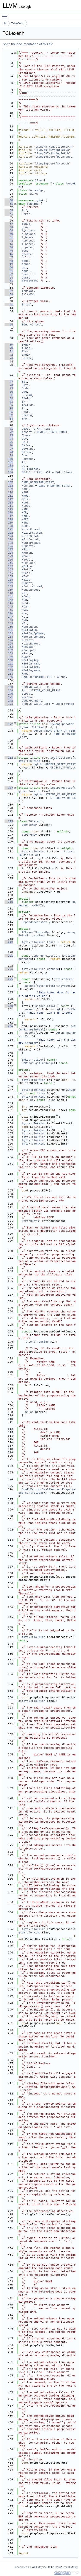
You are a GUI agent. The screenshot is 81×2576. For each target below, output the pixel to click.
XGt (24, 623)
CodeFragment (32, 700)
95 (9, 442)
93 (9, 435)
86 (9, 412)
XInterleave (31, 543)
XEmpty (27, 583)
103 (9, 469)
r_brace (28, 240)
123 (9, 536)
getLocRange (44, 1063)
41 (9, 237)
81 (9, 395)
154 (9, 640)
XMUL (25, 495)
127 (9, 549)
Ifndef (27, 348)
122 (9, 532)
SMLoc (26, 1059)
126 (9, 546)
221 (9, 955)
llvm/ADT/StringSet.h (52, 153)
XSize (26, 579)
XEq (24, 600)
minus (26, 224)
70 (9, 348)
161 (9, 663)
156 (9, 647)
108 (9, 486)
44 (9, 247)
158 (9, 653)
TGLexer (34, 821)
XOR (24, 512)
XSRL (25, 522)
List (25, 412)
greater (28, 254)
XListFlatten (32, 532)
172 (9, 700)
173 (9, 704)
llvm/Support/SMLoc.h (52, 163)
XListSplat (30, 536)
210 (9, 902)
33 (9, 210)
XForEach (28, 563)
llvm (38, 180)
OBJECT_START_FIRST (37, 429)
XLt (24, 616)
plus (25, 227)
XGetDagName (31, 663)
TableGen (17, 23)
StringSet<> (31, 1221)
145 (9, 610)
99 (9, 455)
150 (9, 627)
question (28, 274)
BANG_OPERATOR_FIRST (38, 482)
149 (9, 623)
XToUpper (28, 650)
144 (9, 606)
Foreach (28, 459)
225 (9, 979)
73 (9, 358)
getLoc (37, 1059)
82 (9, 398)
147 (9, 616)
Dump (25, 455)
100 (9, 459)
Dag (24, 391)
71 (9, 351)
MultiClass (30, 469)
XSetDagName (31, 670)
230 (9, 1006)
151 (9, 630)
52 (9, 274)
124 (9, 539)
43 (9, 244)
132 (9, 566)
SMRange (28, 1063)
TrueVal (28, 291)
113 (9, 502)
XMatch (27, 553)
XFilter (28, 566)
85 (9, 408)
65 (9, 324)
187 (9, 788)
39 (9, 230)
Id (23, 690)
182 (9, 757)
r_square (28, 234)
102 (9, 465)
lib (4, 23)
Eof (24, 210)
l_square (28, 230)
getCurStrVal (64, 979)
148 (9, 620)
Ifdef (26, 345)
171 (9, 697)
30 (9, 200)
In (23, 402)
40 (9, 234)
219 (9, 942)
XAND (25, 509)
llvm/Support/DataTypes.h (46, 158)
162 (9, 667)
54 (9, 281)
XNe (24, 610)
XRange (27, 653)
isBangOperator (62, 724)
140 (9, 593)
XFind (26, 549)
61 (9, 304)
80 (9, 391)
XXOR (25, 516)
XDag (25, 606)
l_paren (28, 244)
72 (9, 354)
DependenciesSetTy (36, 922)
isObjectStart (61, 757)
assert (30, 986)
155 (9, 643)
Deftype (28, 449)
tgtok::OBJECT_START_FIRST (54, 764)
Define (27, 358)
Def (24, 438)
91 (9, 429)
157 (9, 650)
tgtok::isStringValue (54, 986)
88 (9, 418)
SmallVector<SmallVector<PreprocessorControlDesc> (47, 1491)
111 (9, 495)
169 (9, 690)
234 (9, 1026)
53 (9, 277)
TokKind (33, 204)
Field (26, 398)
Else (25, 351)
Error (26, 214)
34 (9, 214)
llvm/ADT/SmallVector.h (53, 147)
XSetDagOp (29, 627)
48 (9, 261)
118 (9, 519)
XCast (26, 556)
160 (9, 660)
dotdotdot (29, 281)
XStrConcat (30, 539)
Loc (20, 1093)
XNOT (25, 502)
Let (24, 465)
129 (9, 556)
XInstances (30, 590)
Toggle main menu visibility (6, 14)
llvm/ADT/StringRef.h (52, 150)
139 (9, 590)
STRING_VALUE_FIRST (37, 687)
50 (9, 267)
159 (9, 657)
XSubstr (28, 546)
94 (9, 438)
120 (9, 526)
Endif (26, 354)
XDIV (25, 499)
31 (9, 204)
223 (9, 969)
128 (9, 553)
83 (9, 402)
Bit (24, 381)
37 (9, 224)
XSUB (25, 492)
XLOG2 (26, 506)
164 (9, 673)
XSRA (25, 519)
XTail (26, 576)
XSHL (25, 526)
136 (9, 579)
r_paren (28, 247)
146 (9, 613)
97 (9, 449)
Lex (49, 942)
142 (9, 600)
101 (9, 462)
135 (9, 576)
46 (9, 254)
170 (9, 694)
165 (9, 677)
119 (9, 522)
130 (9, 559)
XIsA (25, 603)
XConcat (28, 486)
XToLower (28, 647)
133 (9, 569)
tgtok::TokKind (32, 727)
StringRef (29, 834)
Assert (27, 432)
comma (26, 264)
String (27, 415)
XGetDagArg (30, 660)
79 (9, 388)
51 (9, 271)
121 (9, 529)
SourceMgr (36, 190)
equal (26, 271)
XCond (26, 596)
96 (9, 445)
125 (9, 543)
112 (9, 499)
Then (25, 418)
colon (26, 257)
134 (9, 573)
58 (9, 294)
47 (9, 257)
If (23, 462)
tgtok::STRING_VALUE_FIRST (54, 794)
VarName (28, 697)
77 (9, 381)
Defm (25, 442)
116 (9, 512)
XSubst (27, 559)
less (25, 250)
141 (9, 596)
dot (24, 267)
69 (9, 345)
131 (9, 563)
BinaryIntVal (32, 324)
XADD (25, 489)
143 (9, 603)
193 (9, 821)
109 (9, 489)
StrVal (27, 694)
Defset (27, 445)
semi (25, 261)
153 (9, 636)
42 (9, 240)
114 (9, 506)
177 (9, 724)
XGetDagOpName (33, 636)
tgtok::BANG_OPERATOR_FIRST (47, 732)
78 (9, 385)
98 (9, 452)
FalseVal (28, 294)
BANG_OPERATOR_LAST (37, 677)
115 (9, 509)
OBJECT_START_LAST (36, 472)
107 (9, 482)
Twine (33, 193)
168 (9, 687)
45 (9, 250)
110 (9, 492)
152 (9, 633)
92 (9, 432)
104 (9, 472)
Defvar (27, 452)
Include (28, 405)
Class (26, 435)
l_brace (28, 237)
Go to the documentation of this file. (28, 44)
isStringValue (61, 788)
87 (9, 415)
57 (9, 291)
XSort (26, 657)
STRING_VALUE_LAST (36, 704)
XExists (28, 640)
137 (9, 583)
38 (9, 227)
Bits (25, 385)
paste (26, 277)
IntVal (27, 304)
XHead (26, 573)
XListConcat (31, 529)
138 (9, 586)
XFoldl (27, 569)
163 (9, 670)
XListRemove (31, 643)
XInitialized (32, 586)
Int (24, 408)
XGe (24, 620)
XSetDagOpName (33, 633)
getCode (53, 969)
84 (9, 405)
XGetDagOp (29, 630)
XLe (24, 613)
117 (9, 516)
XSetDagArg (30, 667)
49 (9, 264)
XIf (24, 593)
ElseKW (27, 395)
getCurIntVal (45, 1006)
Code (25, 388)
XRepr (26, 673)
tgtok (39, 200)
